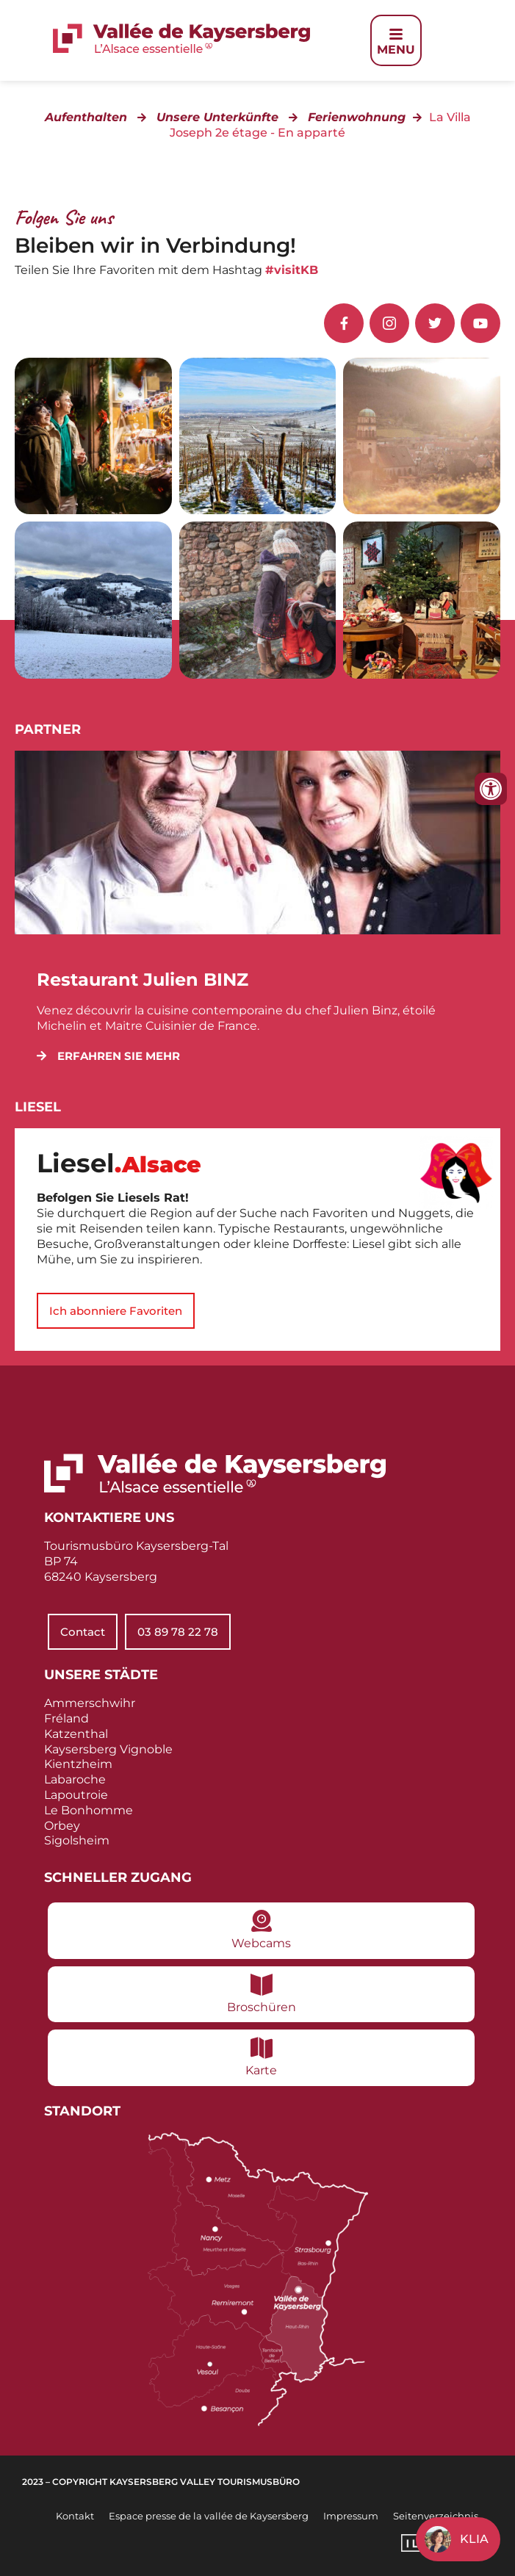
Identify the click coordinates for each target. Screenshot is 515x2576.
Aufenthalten (86, 117)
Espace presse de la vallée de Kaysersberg (209, 2516)
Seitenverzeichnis (435, 2516)
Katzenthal (76, 1734)
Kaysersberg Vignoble (108, 1749)
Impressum (350, 2516)
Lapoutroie (76, 1795)
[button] (108, 1055)
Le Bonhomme (88, 1810)
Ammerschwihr (89, 1703)
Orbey (62, 1826)
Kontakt (75, 2516)
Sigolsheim (76, 1840)
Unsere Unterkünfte (217, 117)
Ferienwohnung (357, 117)
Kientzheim (78, 1764)
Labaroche (75, 1779)
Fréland (66, 1718)
